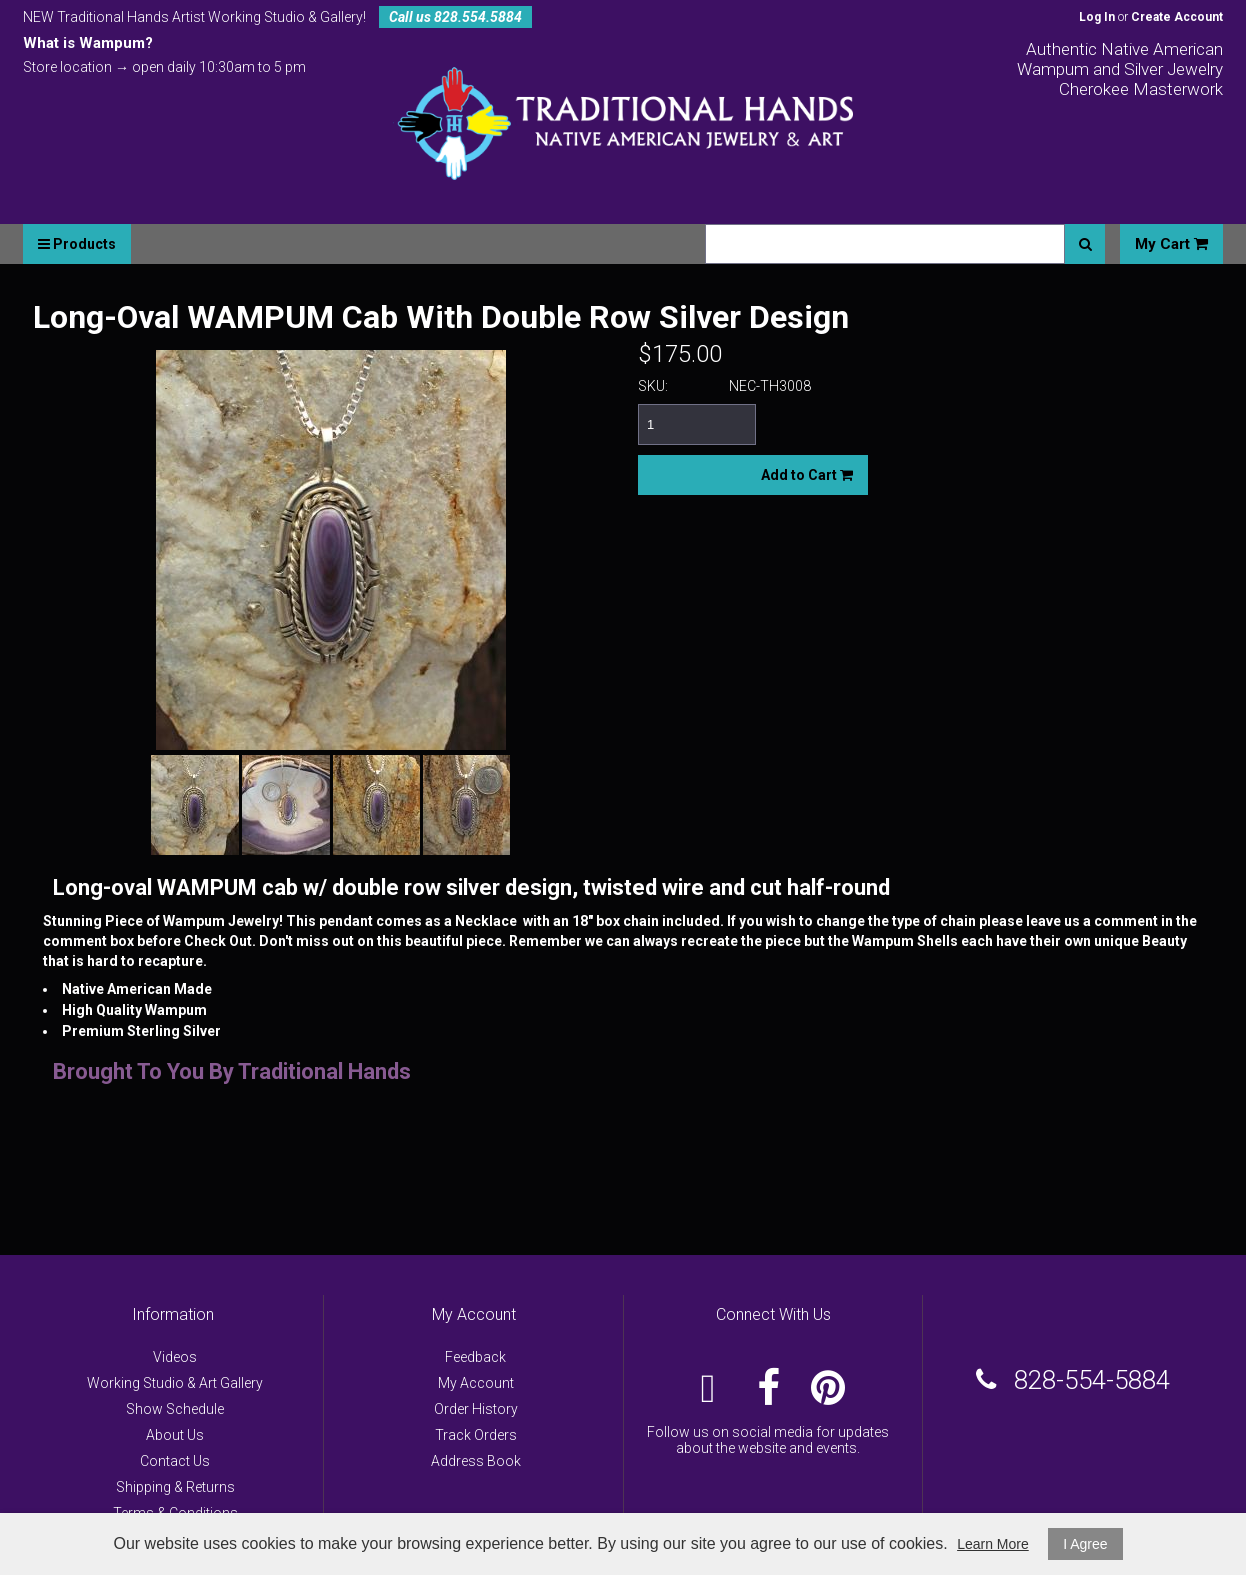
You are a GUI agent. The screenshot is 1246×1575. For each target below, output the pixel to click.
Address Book (476, 1461)
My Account (476, 1383)
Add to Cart (807, 475)
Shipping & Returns (175, 1487)
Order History (476, 1409)
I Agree (1085, 1544)
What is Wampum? (88, 43)
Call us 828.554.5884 (455, 17)
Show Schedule (175, 1409)
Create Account (1177, 17)
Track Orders (476, 1435)
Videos (175, 1357)
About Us (175, 1435)
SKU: (653, 386)
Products (77, 244)
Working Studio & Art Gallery (175, 1383)
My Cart (1171, 244)
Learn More (993, 1544)
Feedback (475, 1357)
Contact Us (175, 1461)
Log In (1097, 17)
